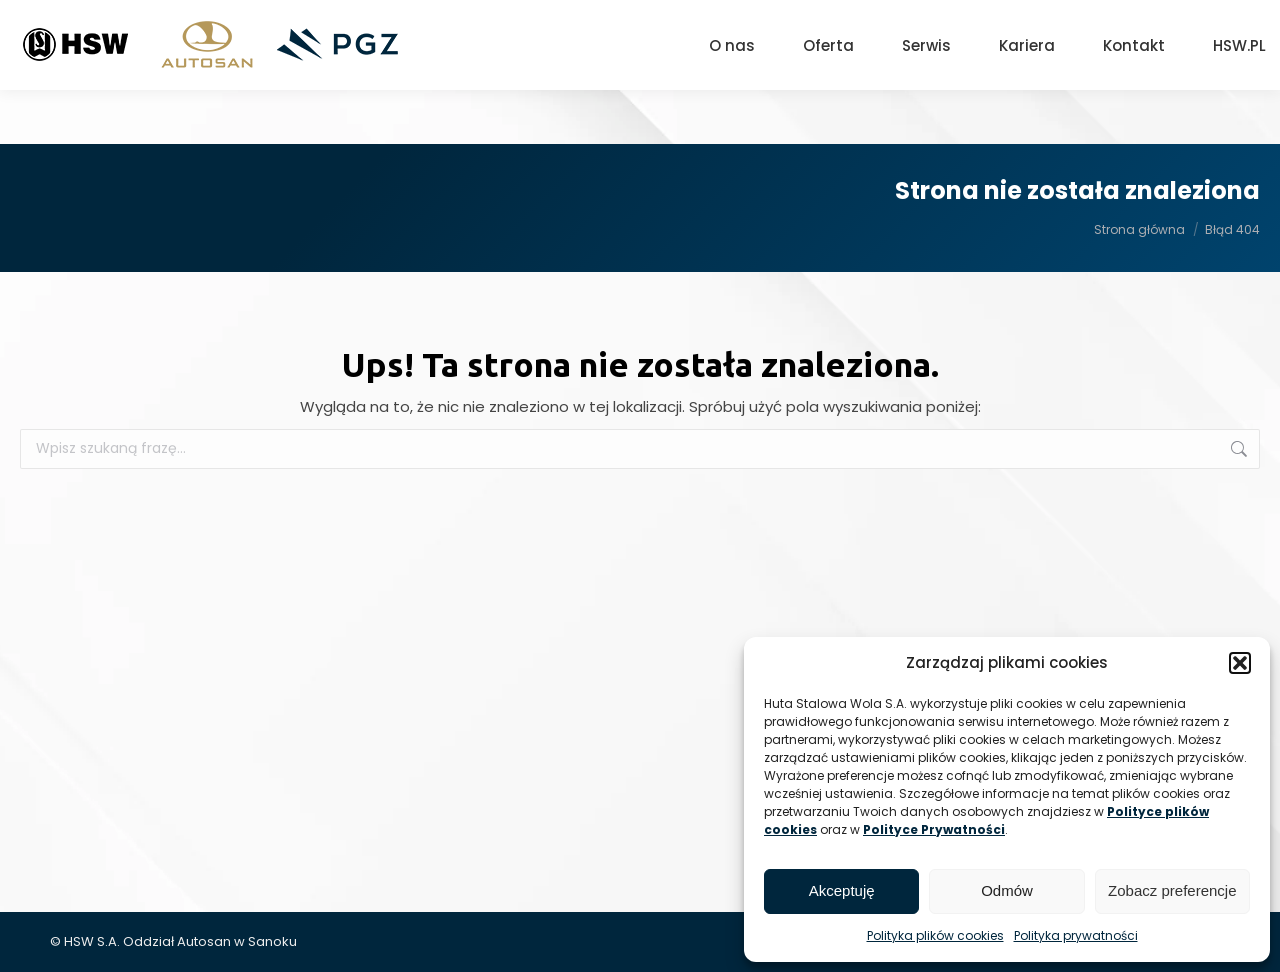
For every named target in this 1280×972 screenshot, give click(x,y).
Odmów (1007, 890)
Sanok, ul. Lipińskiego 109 (744, 27)
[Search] (1160, 27)
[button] (1240, 663)
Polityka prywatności (1076, 935)
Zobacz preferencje (1172, 890)
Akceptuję (842, 890)
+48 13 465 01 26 (927, 27)
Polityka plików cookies (935, 935)
